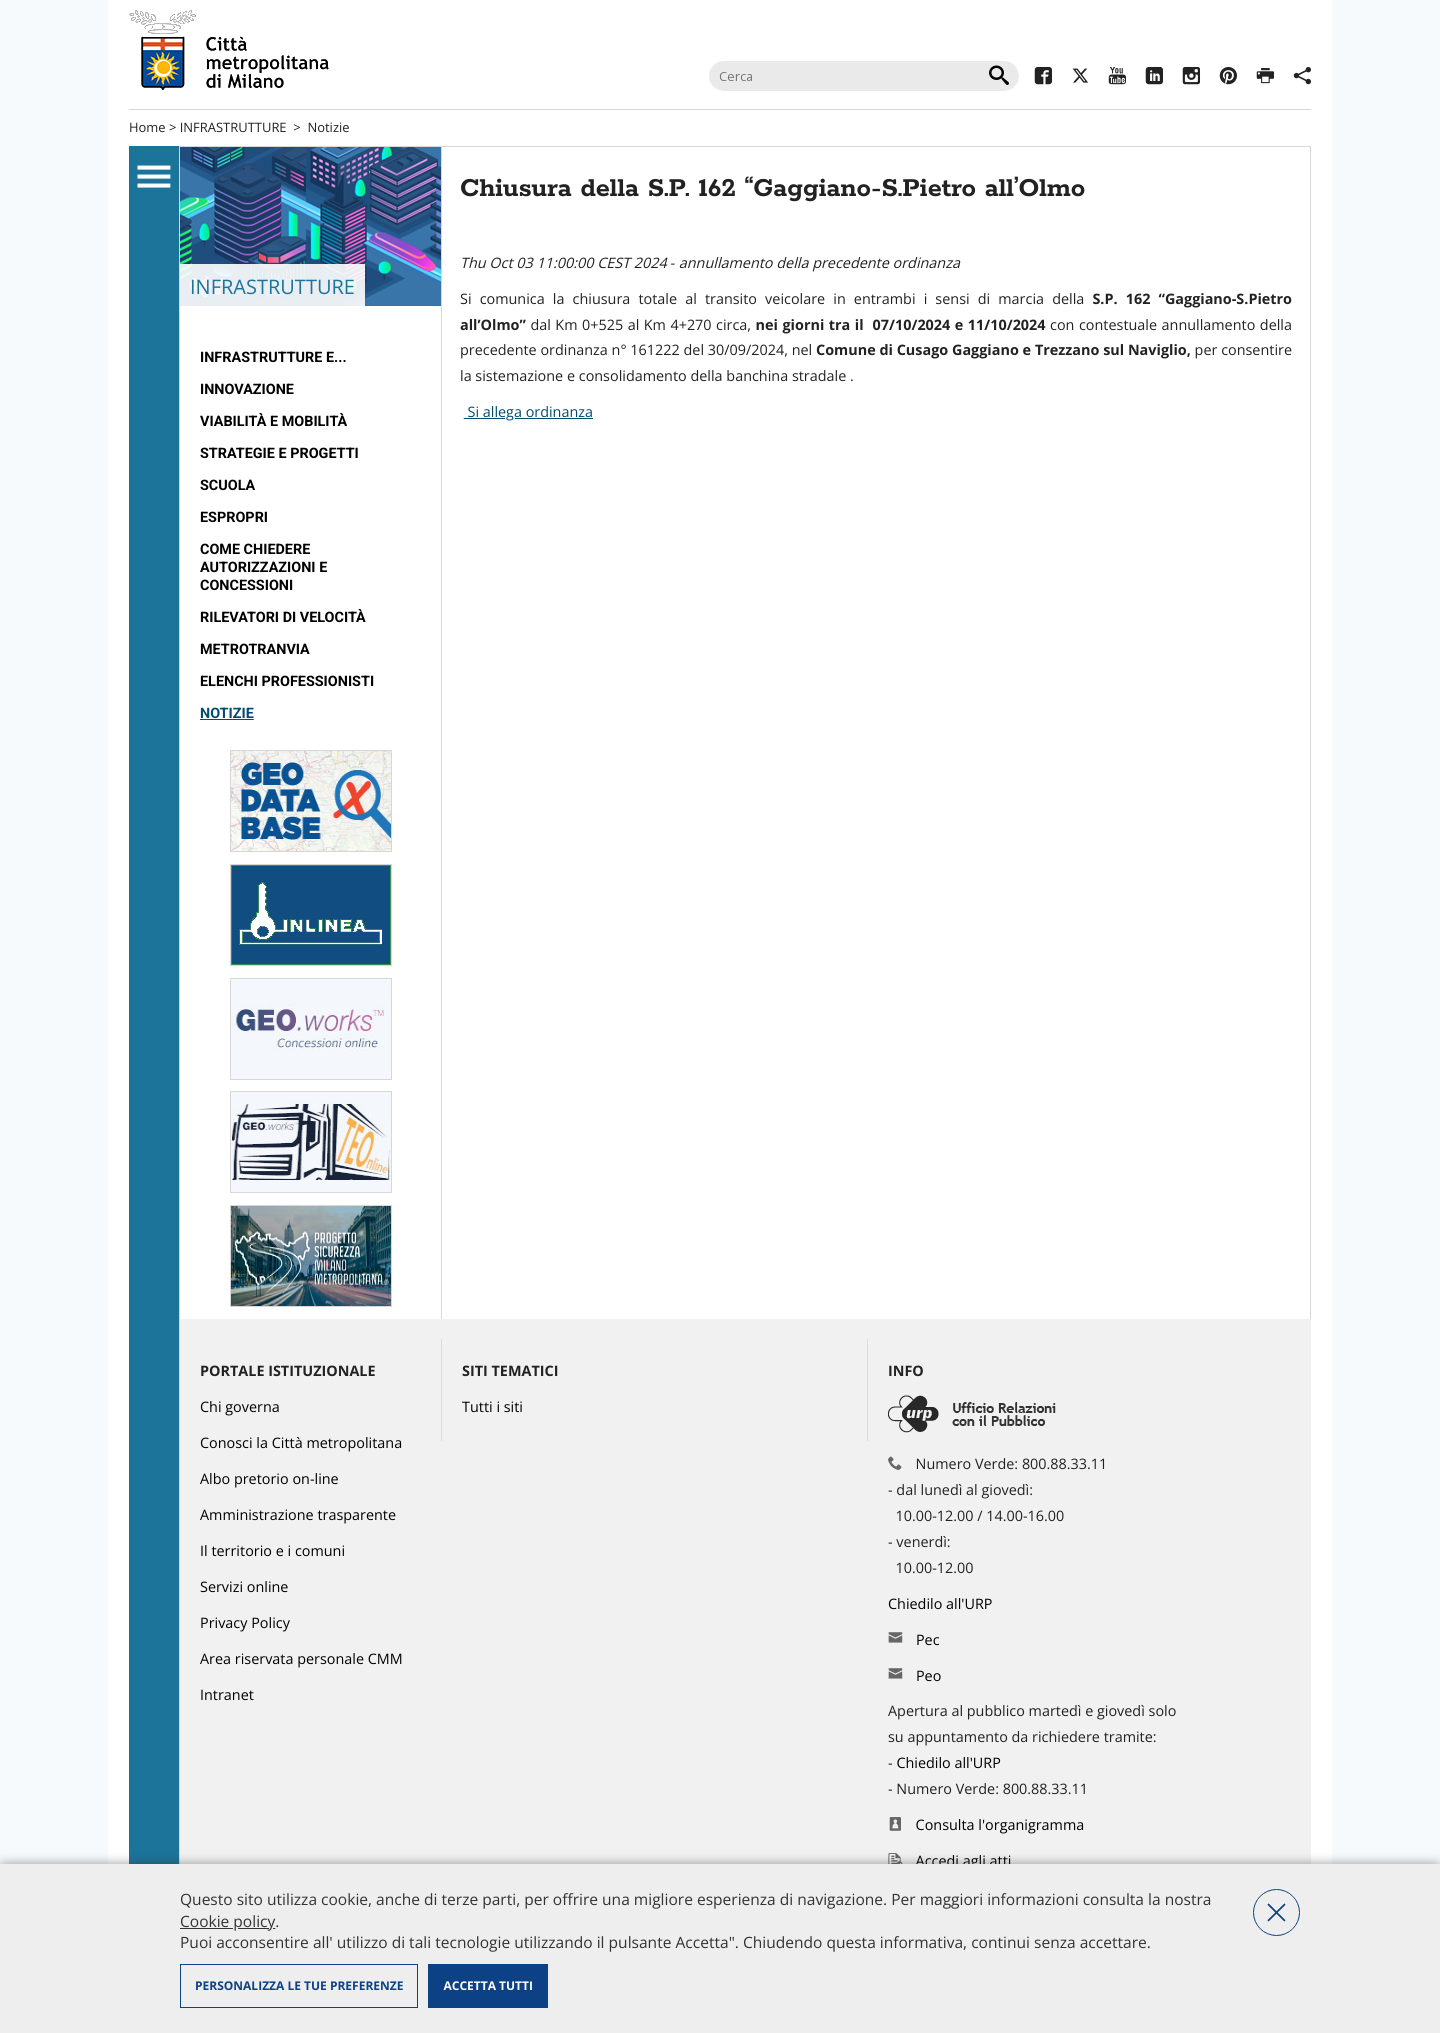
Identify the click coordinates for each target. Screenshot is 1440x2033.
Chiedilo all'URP (942, 1604)
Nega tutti (1276, 1912)
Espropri (234, 517)
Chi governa (240, 1407)
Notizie (328, 127)
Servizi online (244, 1587)
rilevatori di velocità (283, 617)
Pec (928, 1640)
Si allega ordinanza (528, 412)
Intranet (227, 1695)
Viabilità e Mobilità (273, 421)
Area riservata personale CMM (301, 1659)
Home (147, 127)
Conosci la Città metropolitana (301, 1443)
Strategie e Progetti (279, 453)
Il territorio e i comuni (272, 1551)
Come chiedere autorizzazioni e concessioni (263, 567)
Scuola (227, 485)
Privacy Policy (245, 1623)
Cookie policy (227, 1921)
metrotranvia (255, 649)
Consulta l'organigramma (1000, 1825)
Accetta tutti (487, 1985)
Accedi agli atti (964, 1861)
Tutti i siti (492, 1407)
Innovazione (247, 389)
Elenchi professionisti (287, 681)
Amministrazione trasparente (298, 1515)
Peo (928, 1676)
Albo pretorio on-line (269, 1479)
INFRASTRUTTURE (233, 127)
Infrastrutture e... (273, 357)
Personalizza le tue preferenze (299, 1985)
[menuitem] (310, 358)
